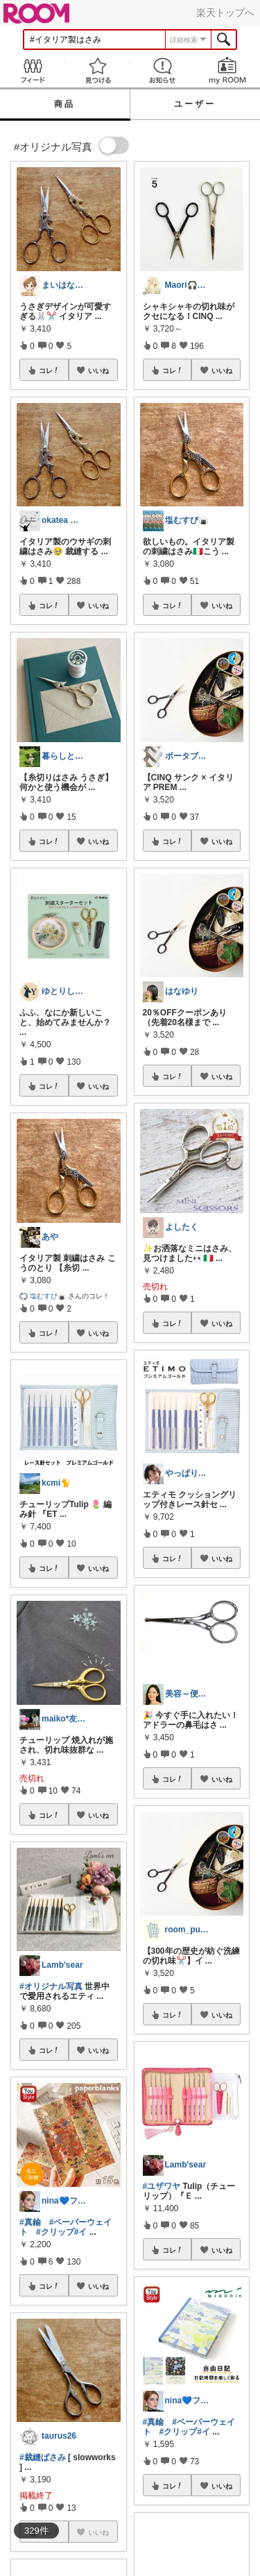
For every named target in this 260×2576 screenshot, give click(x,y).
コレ (49, 370)
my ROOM (227, 70)
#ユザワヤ (162, 2186)
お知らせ (163, 70)
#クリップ (55, 2232)
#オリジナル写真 (51, 1986)
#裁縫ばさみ (42, 2457)
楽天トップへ (225, 12)
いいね (98, 370)
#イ (80, 2232)
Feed (32, 70)
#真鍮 (30, 2222)
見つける (97, 70)
